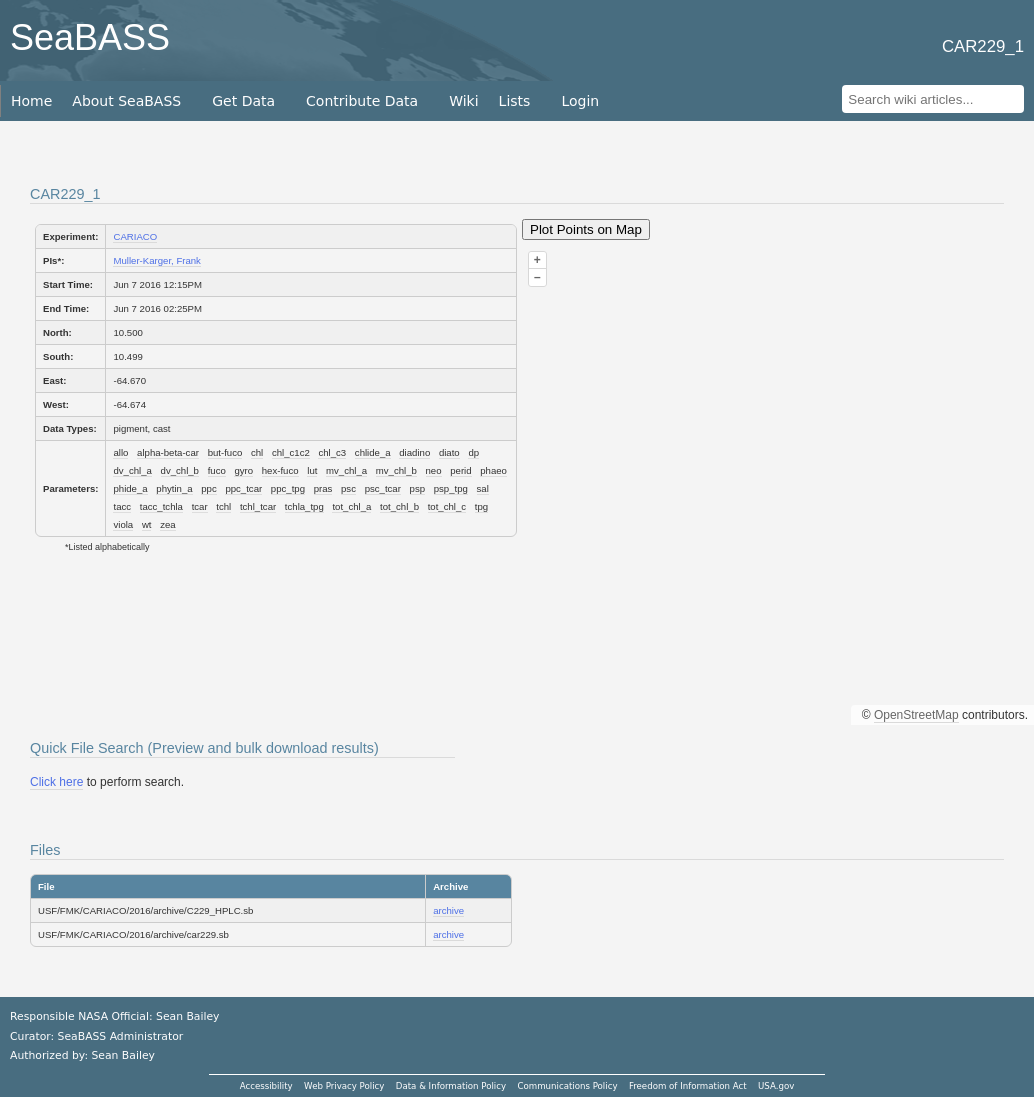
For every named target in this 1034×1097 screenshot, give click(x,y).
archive (448, 910)
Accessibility (266, 1086)
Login (580, 101)
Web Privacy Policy (344, 1086)
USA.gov (776, 1086)
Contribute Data (362, 101)
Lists (515, 101)
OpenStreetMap (916, 715)
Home (31, 101)
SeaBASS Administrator (121, 1036)
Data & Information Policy (451, 1086)
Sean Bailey (122, 1055)
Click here (56, 782)
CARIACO (135, 236)
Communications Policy (567, 1086)
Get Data (243, 101)
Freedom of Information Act (688, 1086)
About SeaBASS (126, 101)
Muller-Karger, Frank (156, 260)
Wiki (463, 101)
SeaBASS (90, 37)
